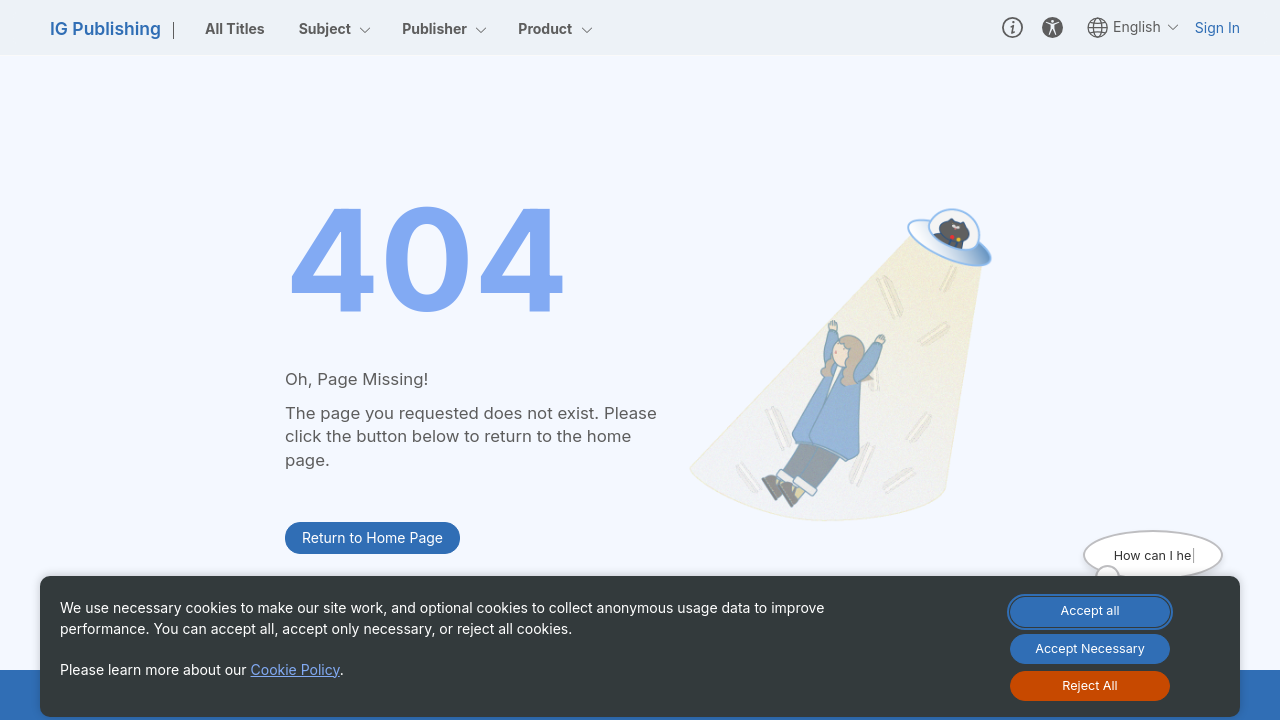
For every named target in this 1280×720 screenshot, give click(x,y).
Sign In (1217, 27)
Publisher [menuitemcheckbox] (445, 28)
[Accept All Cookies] (1090, 612)
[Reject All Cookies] (1090, 686)
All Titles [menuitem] (235, 28)
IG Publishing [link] (105, 28)
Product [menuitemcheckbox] (555, 28)
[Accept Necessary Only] (1090, 649)
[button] (1012, 27)
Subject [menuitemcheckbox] (336, 28)
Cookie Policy (295, 669)
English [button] (1133, 27)
